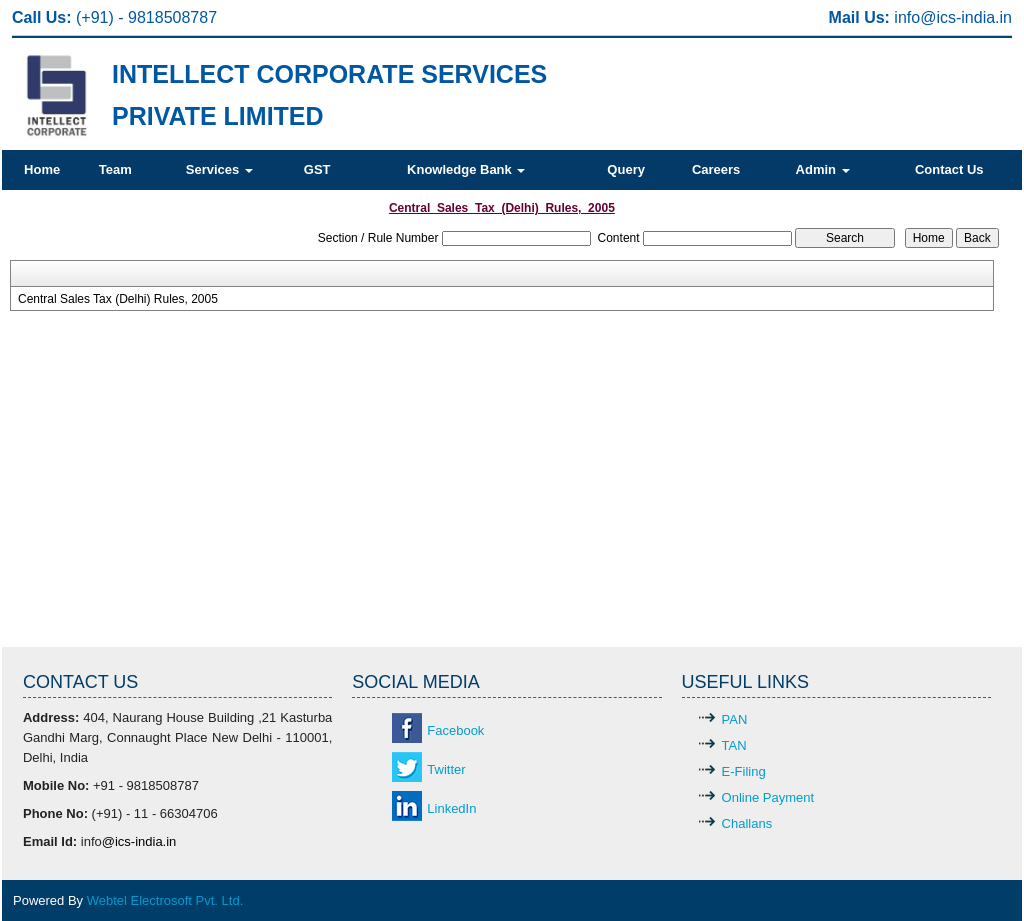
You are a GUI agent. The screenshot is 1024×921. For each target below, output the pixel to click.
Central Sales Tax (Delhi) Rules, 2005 (118, 299)
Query (626, 169)
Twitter (446, 769)
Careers (716, 169)
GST (317, 169)
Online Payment (768, 797)
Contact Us (949, 169)
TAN (734, 745)
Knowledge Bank (466, 169)
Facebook (455, 730)
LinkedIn (451, 808)
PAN (735, 719)
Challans (747, 823)
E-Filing (744, 771)
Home (42, 169)
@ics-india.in (966, 17)
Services (219, 169)
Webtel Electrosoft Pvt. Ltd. (165, 900)
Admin (823, 169)
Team (115, 169)
